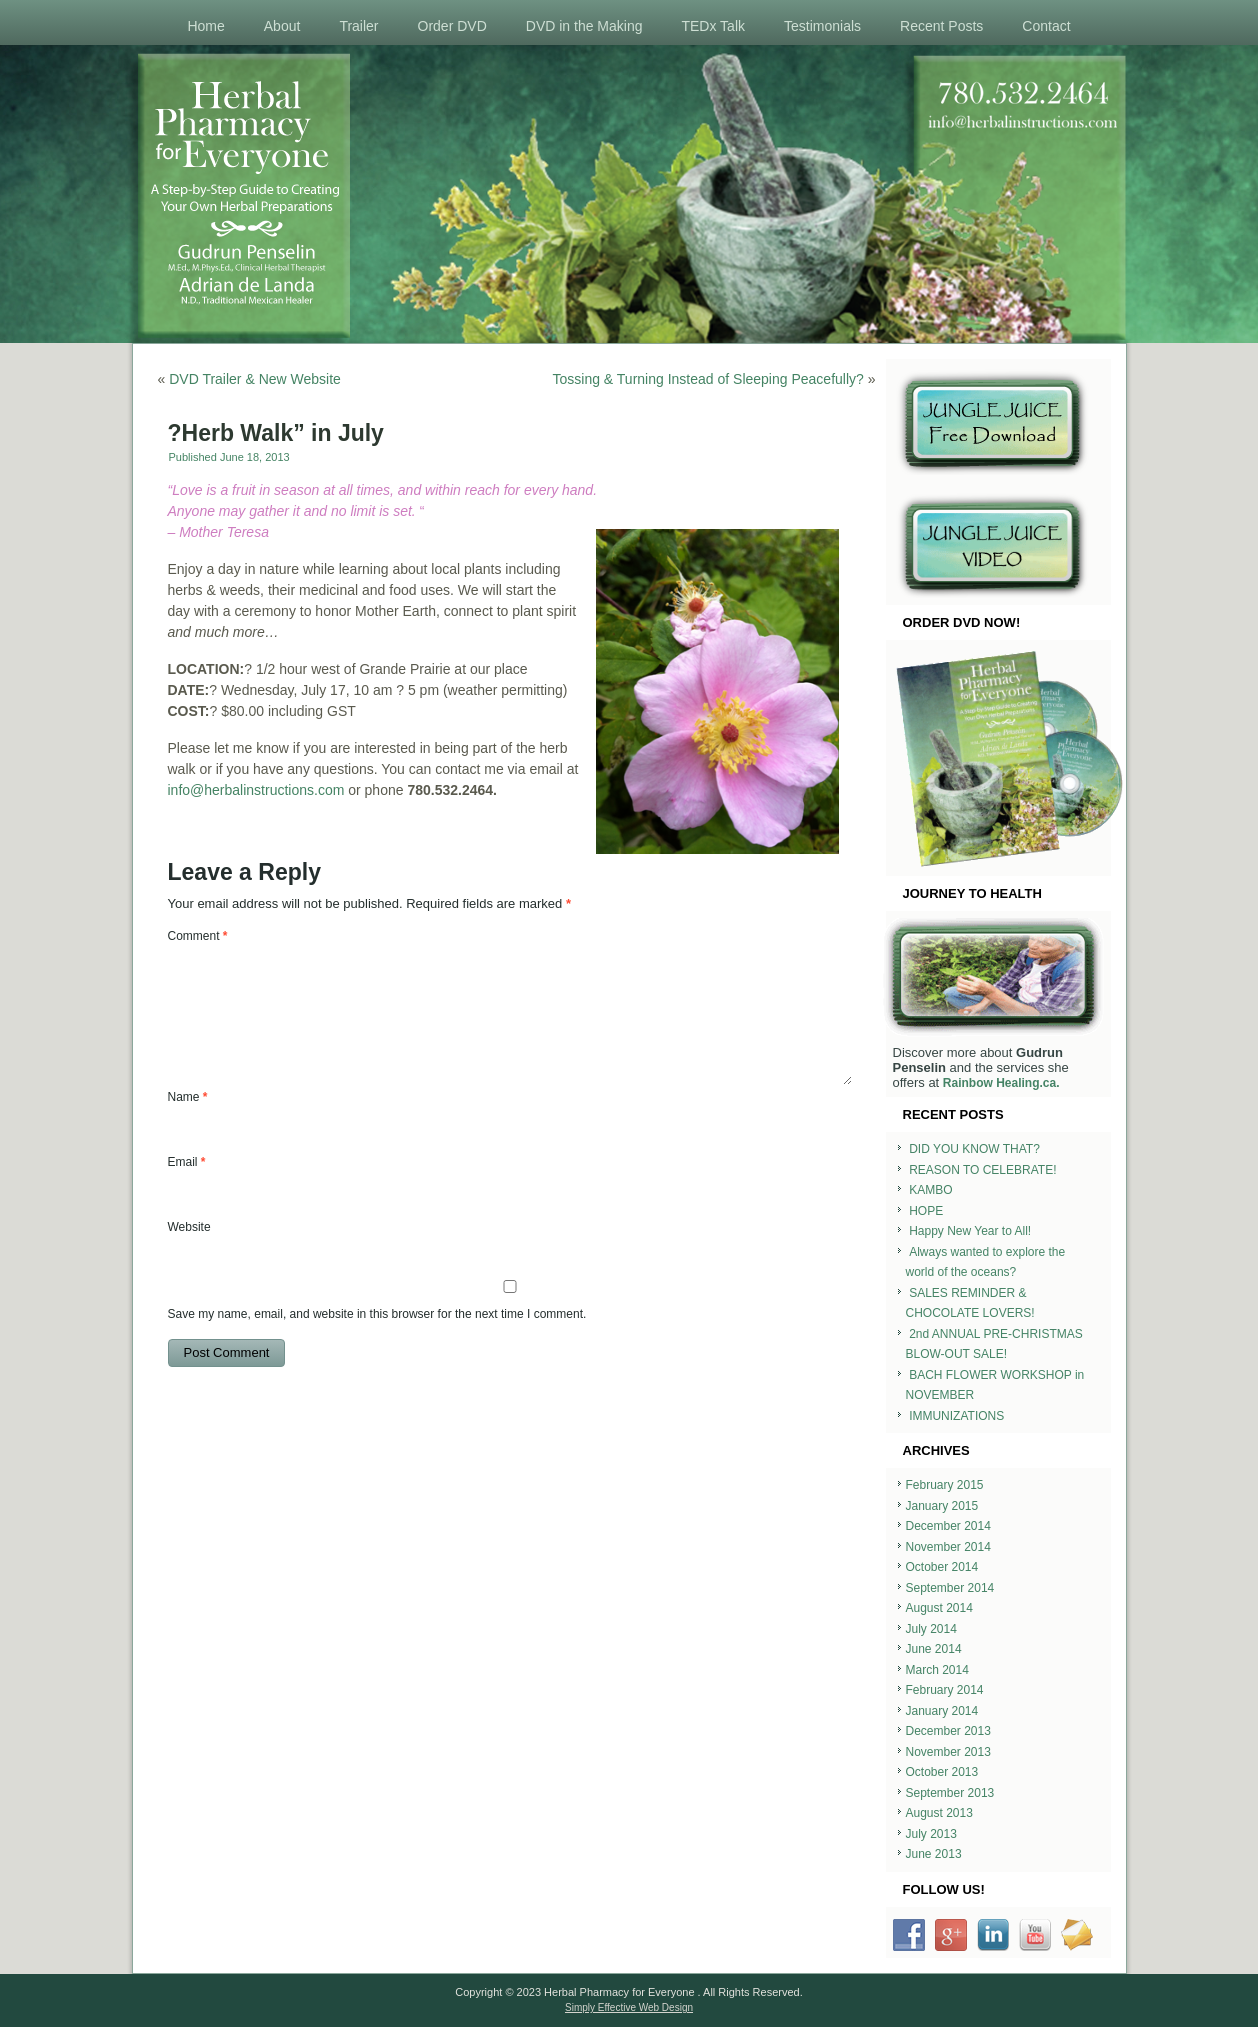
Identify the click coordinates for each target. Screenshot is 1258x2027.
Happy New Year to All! (970, 1231)
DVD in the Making (584, 26)
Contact (1046, 26)
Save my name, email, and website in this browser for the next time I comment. (377, 1314)
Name (188, 1097)
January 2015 (942, 1506)
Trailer (358, 26)
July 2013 (931, 1834)
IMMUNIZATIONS (956, 1416)
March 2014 (937, 1670)
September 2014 (950, 1588)
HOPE (926, 1211)
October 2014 (942, 1567)
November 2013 (948, 1752)
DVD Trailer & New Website (255, 379)
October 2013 (942, 1772)
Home (205, 26)
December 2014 (948, 1526)
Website (189, 1227)
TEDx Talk (713, 26)
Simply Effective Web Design (629, 2007)
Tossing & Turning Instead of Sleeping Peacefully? (708, 379)
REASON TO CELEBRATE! (982, 1170)
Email (187, 1162)
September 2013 (950, 1793)
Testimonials (822, 26)
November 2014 (948, 1547)
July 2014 (931, 1629)
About (282, 26)
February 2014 (945, 1690)
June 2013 (934, 1854)
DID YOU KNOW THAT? (974, 1149)
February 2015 (945, 1485)
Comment (198, 936)
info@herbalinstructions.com (256, 790)
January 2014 (942, 1711)
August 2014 (939, 1608)
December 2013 (948, 1731)
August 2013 (939, 1813)
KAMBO (930, 1190)
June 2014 (934, 1649)
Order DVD (452, 26)
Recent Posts (941, 26)
